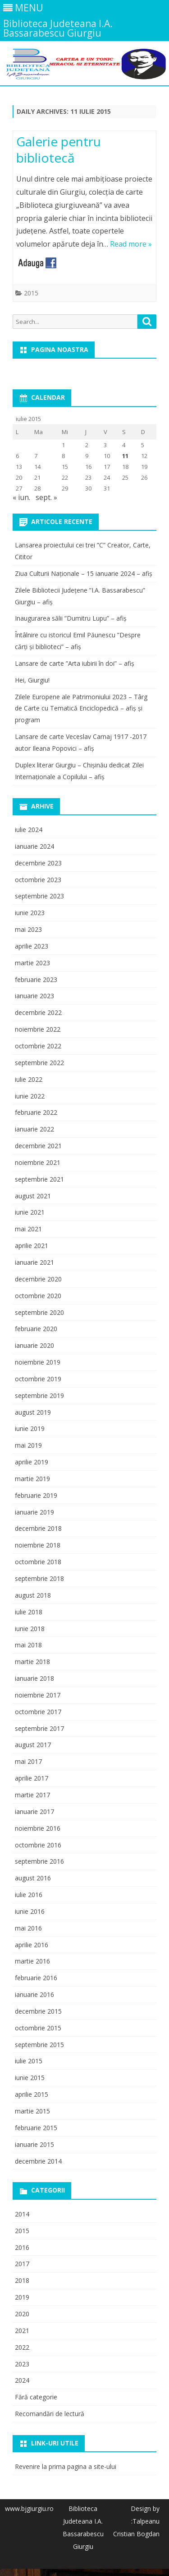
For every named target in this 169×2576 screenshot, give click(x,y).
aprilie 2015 (31, 2094)
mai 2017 (28, 1761)
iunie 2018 (30, 1628)
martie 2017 (32, 1795)
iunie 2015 (30, 2077)
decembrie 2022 (38, 1012)
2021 (22, 2330)
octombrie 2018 (38, 1561)
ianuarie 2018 (34, 1678)
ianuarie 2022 (34, 1129)
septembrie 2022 (39, 1062)
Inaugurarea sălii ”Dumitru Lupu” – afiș (71, 618)
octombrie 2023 (38, 879)
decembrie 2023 (38, 863)
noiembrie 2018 (37, 1545)
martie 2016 (32, 1961)
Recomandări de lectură (49, 2413)
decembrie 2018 (38, 1528)
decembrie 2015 (38, 2011)
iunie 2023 (30, 912)
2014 (22, 2214)
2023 (22, 2364)
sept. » (46, 497)
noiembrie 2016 (37, 1828)
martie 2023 (32, 962)
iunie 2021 (30, 1212)
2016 (22, 2247)
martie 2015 (32, 2111)
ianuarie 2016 (34, 1994)
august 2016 (33, 1878)
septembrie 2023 (39, 896)
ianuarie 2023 (34, 995)
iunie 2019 (30, 1428)
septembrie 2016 (39, 1861)
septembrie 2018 (39, 1578)
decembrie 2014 (38, 2161)
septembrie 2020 (39, 1312)
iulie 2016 (28, 1894)
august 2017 (33, 1744)
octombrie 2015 (38, 2028)
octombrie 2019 (38, 1378)
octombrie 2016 (38, 1845)
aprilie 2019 (31, 1462)
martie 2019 (32, 1478)
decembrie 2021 (38, 1145)
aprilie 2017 (31, 1778)
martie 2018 (32, 1661)
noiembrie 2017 (37, 1695)
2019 (22, 2297)
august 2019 (33, 1412)
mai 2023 (28, 929)
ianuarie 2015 (34, 2144)
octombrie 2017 (38, 1711)
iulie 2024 (28, 829)
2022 (22, 2347)
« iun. (21, 497)
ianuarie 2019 (34, 1512)
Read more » (131, 244)
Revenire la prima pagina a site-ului (65, 2466)
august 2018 (33, 1595)
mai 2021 (28, 1229)
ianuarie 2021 (34, 1262)
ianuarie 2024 (34, 846)
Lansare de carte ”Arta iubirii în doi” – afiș (74, 663)
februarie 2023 (36, 979)
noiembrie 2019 (37, 1362)
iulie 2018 (28, 1612)
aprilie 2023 (31, 946)
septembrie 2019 (39, 1395)
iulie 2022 (28, 1079)
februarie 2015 (36, 2127)
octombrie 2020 (38, 1295)
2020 (22, 2314)
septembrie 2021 (39, 1179)
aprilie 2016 (31, 1944)
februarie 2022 (36, 1112)
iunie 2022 (30, 1096)
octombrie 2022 (38, 1046)
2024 (22, 2380)
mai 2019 (28, 1445)
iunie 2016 (30, 1911)
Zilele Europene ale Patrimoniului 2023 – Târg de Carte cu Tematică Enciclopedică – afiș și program (81, 708)
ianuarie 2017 (34, 1811)
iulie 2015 (28, 2061)
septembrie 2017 (39, 1728)
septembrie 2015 (39, 2044)
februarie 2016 (36, 1977)
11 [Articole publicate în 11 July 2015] (125, 456)
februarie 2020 (36, 1328)
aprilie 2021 (31, 1245)
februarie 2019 (36, 1495)
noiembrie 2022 (37, 1029)
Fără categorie (36, 2397)
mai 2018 (28, 1645)
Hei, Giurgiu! (32, 680)
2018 (22, 2280)
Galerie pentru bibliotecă (58, 149)
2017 (22, 2263)
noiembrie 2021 (37, 1162)
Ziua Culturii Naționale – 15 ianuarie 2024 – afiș (83, 573)
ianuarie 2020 (34, 1345)
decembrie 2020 (38, 1279)
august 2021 (33, 1196)
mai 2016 (28, 1928)
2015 (31, 293)
